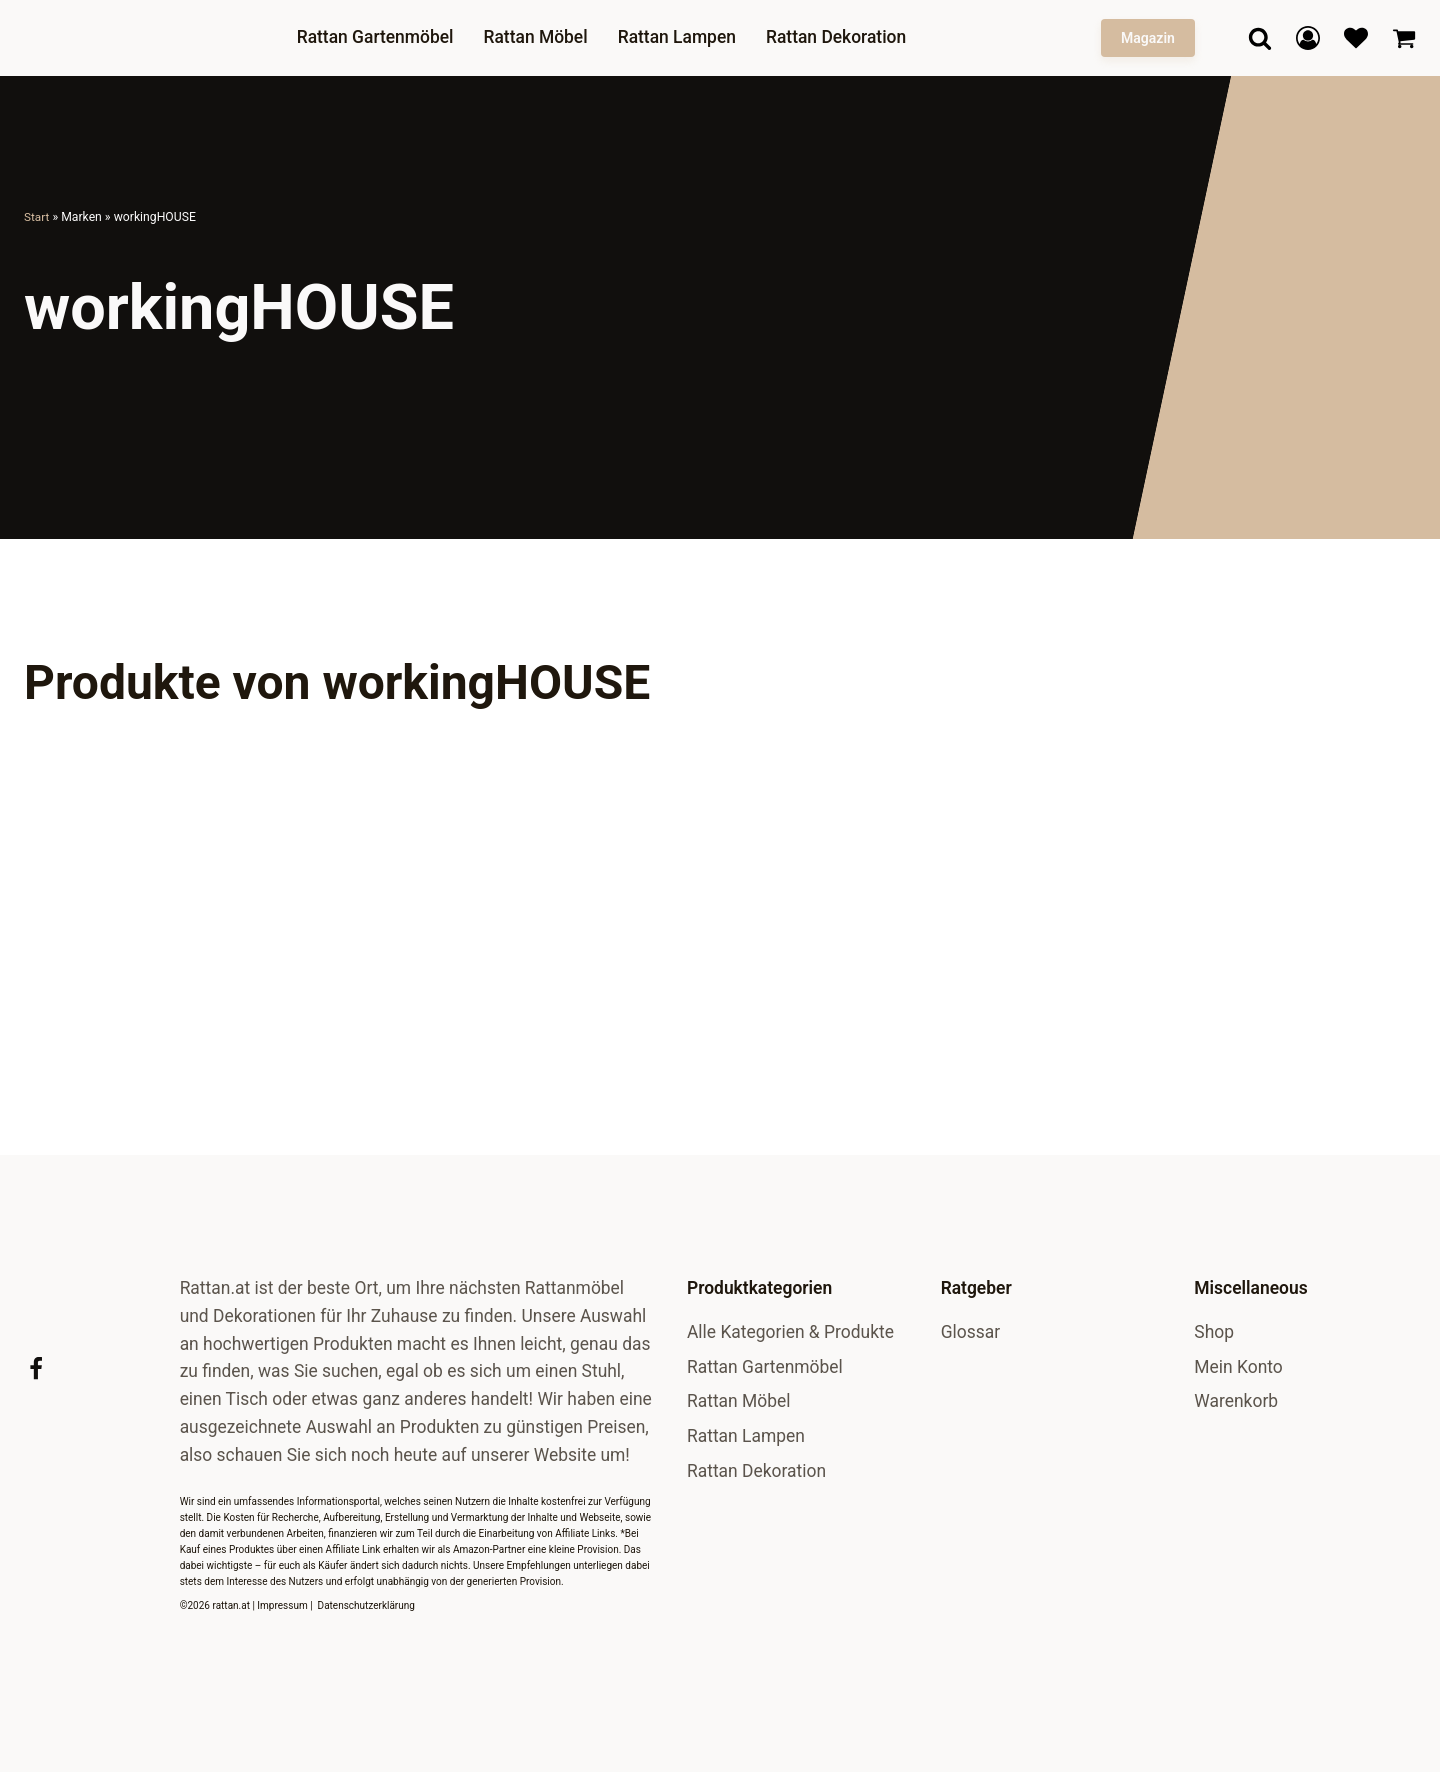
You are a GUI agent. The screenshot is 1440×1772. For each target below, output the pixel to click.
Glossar (970, 1332)
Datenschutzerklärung (366, 1605)
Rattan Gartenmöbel (381, 37)
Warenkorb (1236, 1401)
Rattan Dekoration (842, 37)
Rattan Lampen (683, 37)
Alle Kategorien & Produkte (790, 1332)
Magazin (1148, 38)
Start (37, 217)
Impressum (282, 1605)
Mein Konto (1238, 1367)
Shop (1214, 1332)
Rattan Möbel (542, 37)
